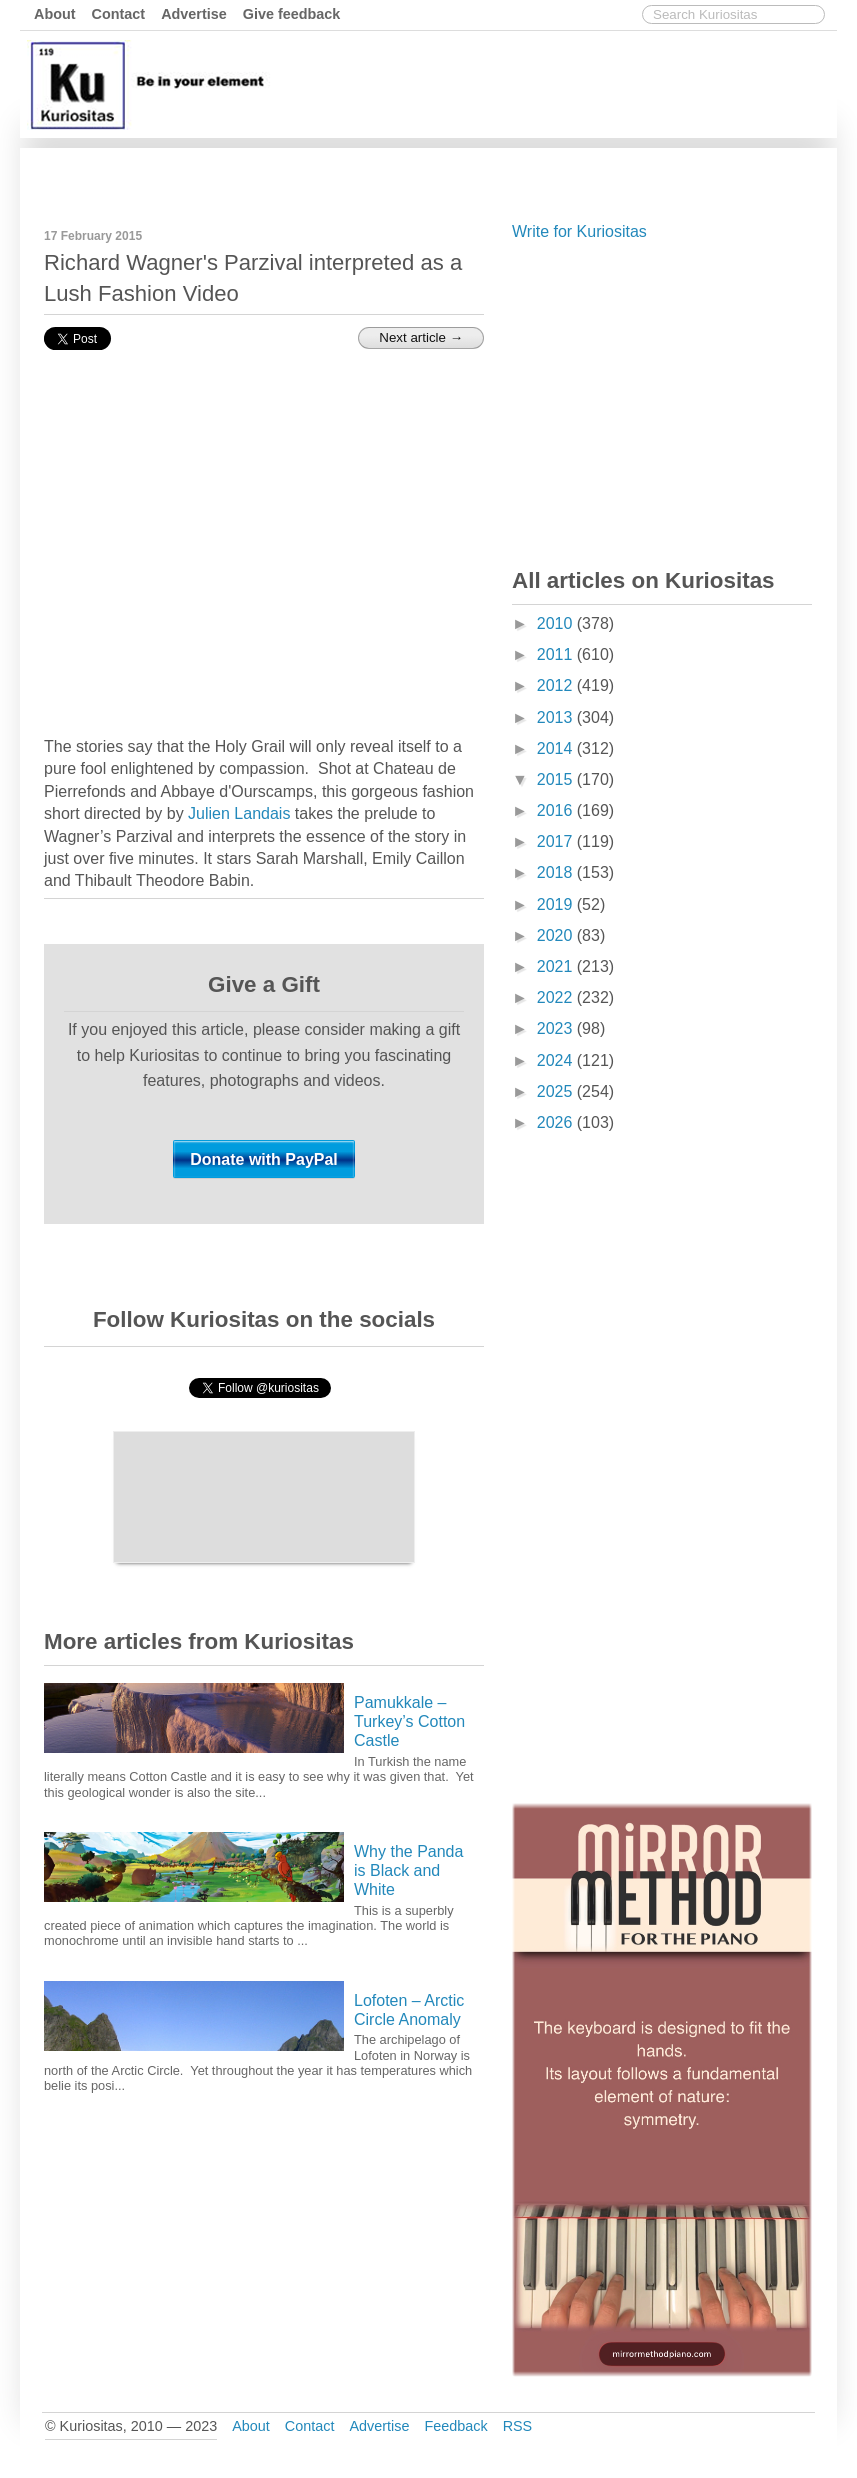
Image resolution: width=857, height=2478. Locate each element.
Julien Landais (239, 813)
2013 (557, 717)
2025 (557, 1091)
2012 (557, 685)
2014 (557, 748)
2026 (557, 1122)
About (55, 14)
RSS (518, 2426)
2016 (557, 810)
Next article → (421, 337)
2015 (557, 779)
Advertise (194, 14)
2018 (557, 872)
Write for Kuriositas (579, 231)
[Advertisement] (468, 173)
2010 (557, 623)
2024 (557, 1060)
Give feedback (292, 14)
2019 (557, 904)
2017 (557, 841)
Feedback (455, 2426)
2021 (557, 966)
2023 (557, 1028)
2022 (557, 997)
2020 (557, 935)
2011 (557, 654)
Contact (119, 14)
